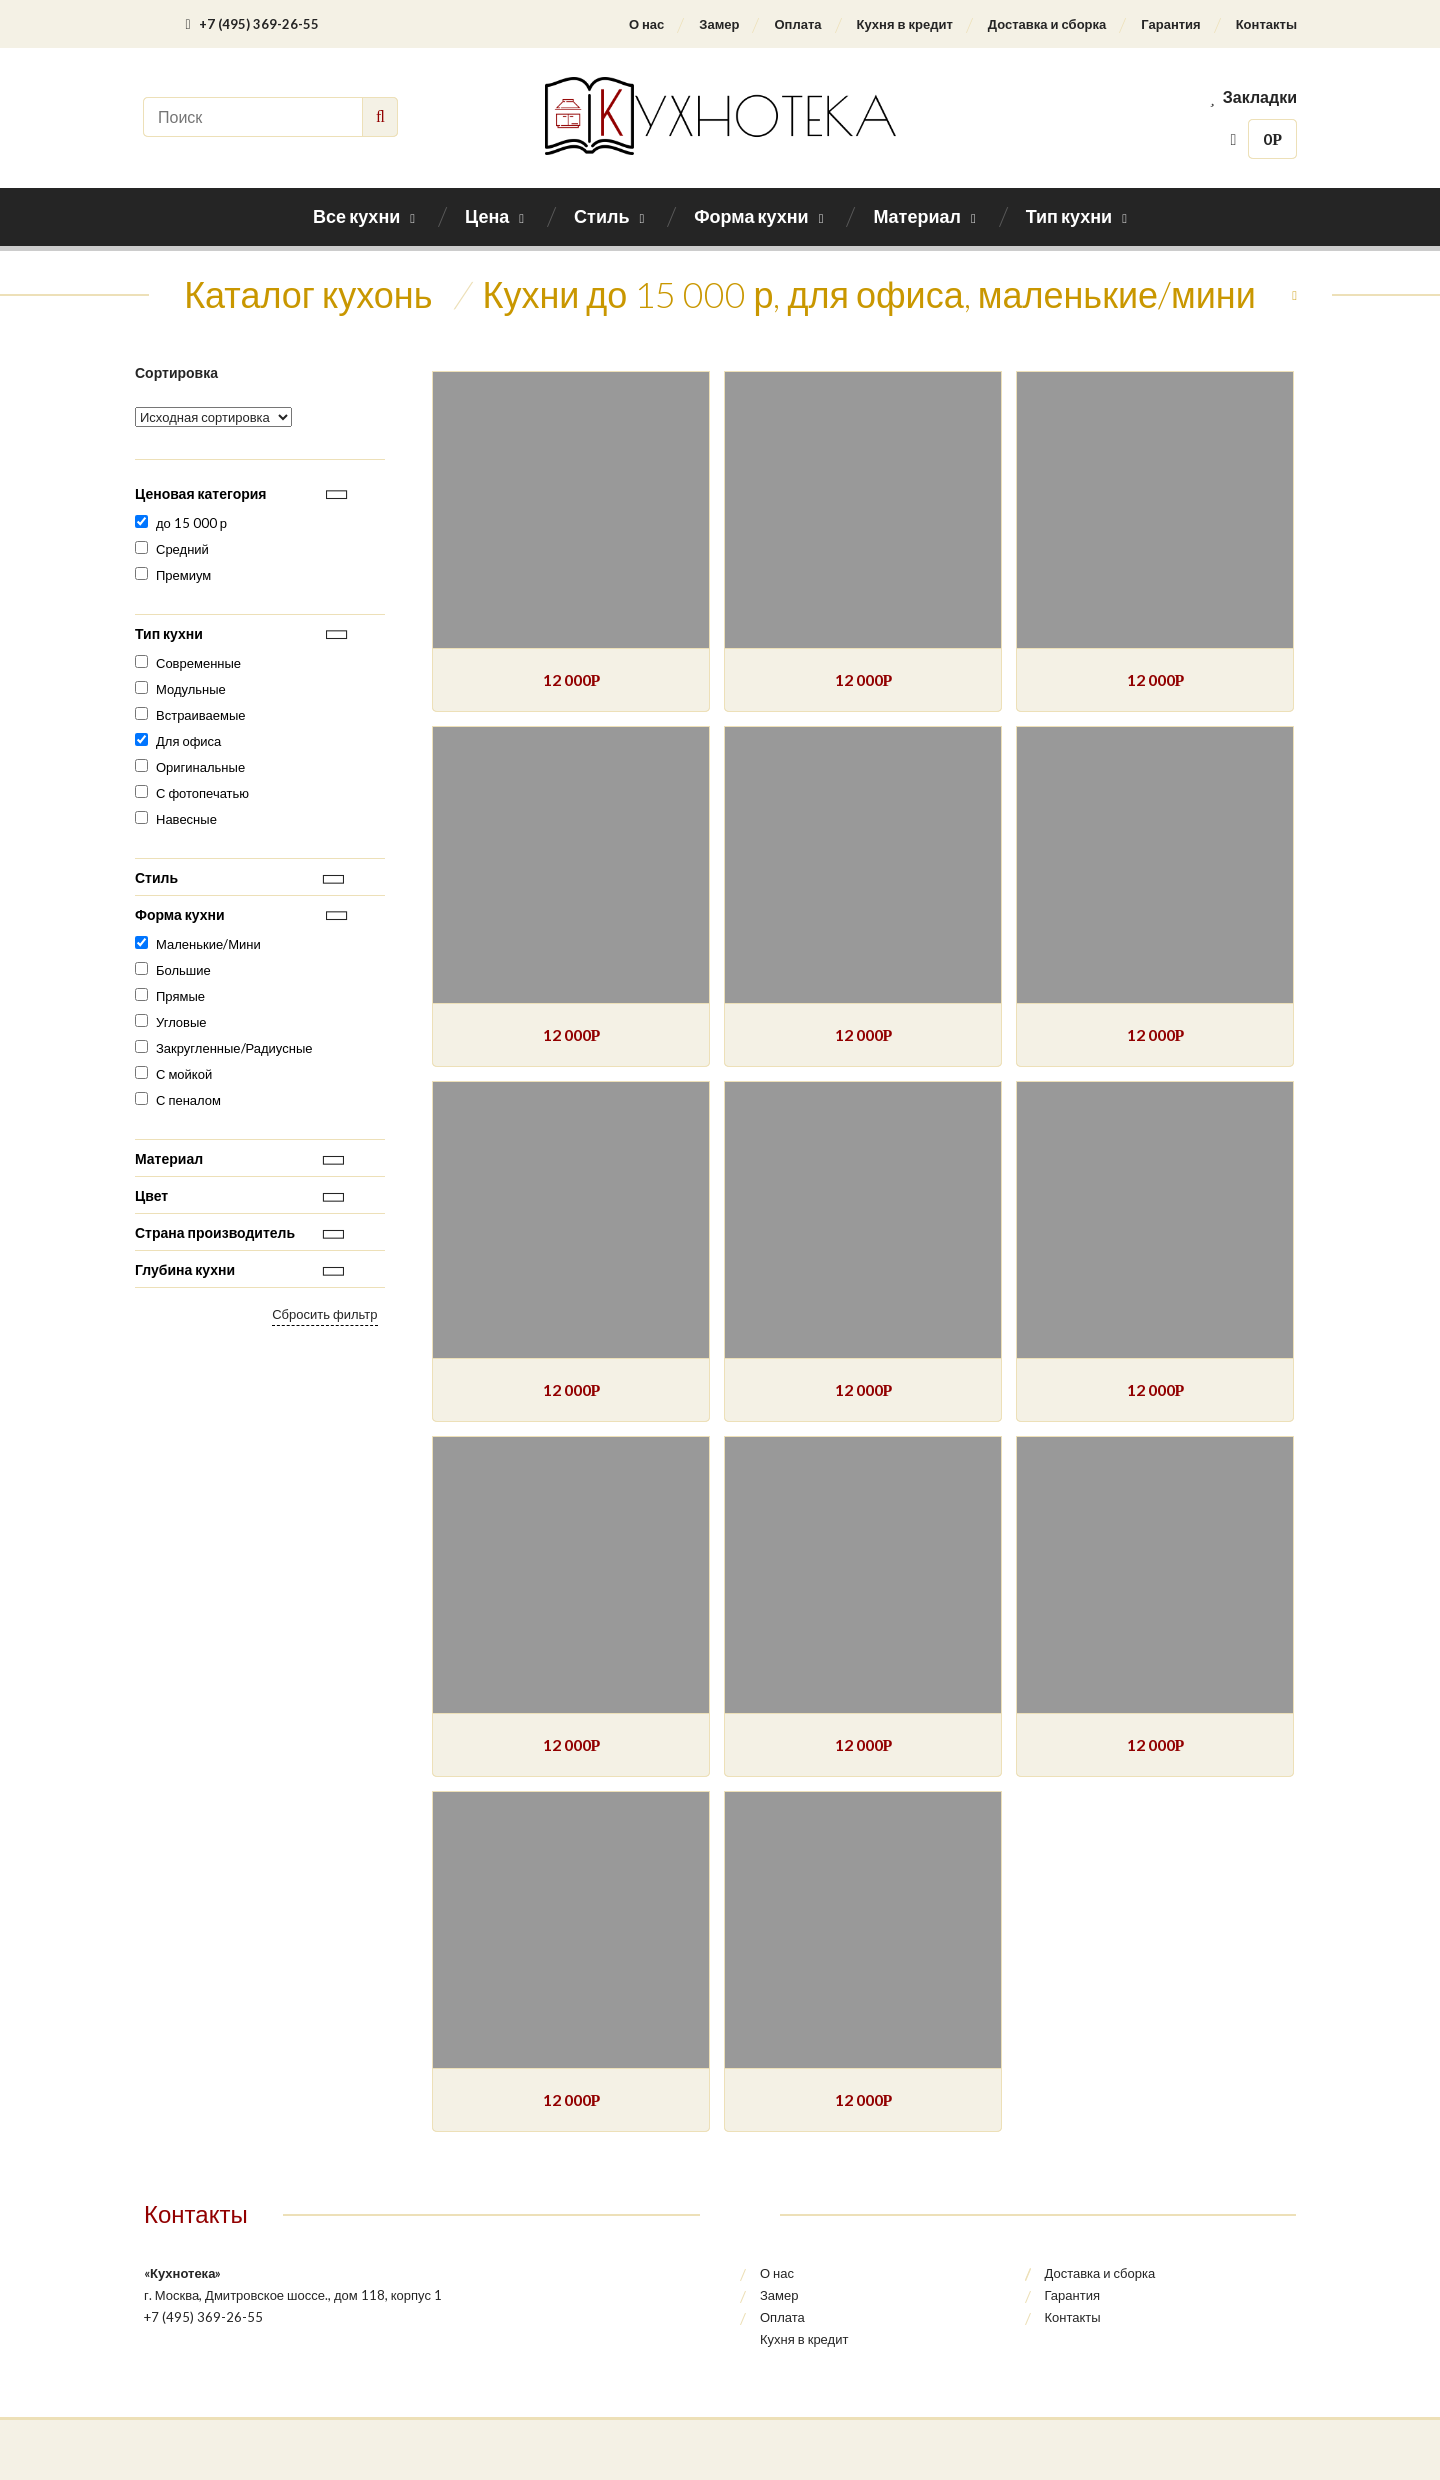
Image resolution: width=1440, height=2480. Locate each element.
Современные (198, 663)
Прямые (180, 996)
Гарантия (1170, 24)
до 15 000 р (191, 523)
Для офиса (188, 741)
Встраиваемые (201, 715)
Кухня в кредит (905, 24)
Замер (719, 24)
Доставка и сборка (1047, 24)
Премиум (183, 575)
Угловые (181, 1022)
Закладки (1253, 96)
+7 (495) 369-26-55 (251, 24)
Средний (182, 549)
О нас (646, 24)
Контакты (1266, 24)
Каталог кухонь (308, 294)
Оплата (797, 24)
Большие (183, 970)
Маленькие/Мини (208, 944)
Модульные (191, 689)
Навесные (186, 819)
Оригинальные (200, 767)
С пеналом (188, 1100)
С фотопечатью (202, 793)
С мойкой (184, 1074)
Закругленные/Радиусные (234, 1048)
